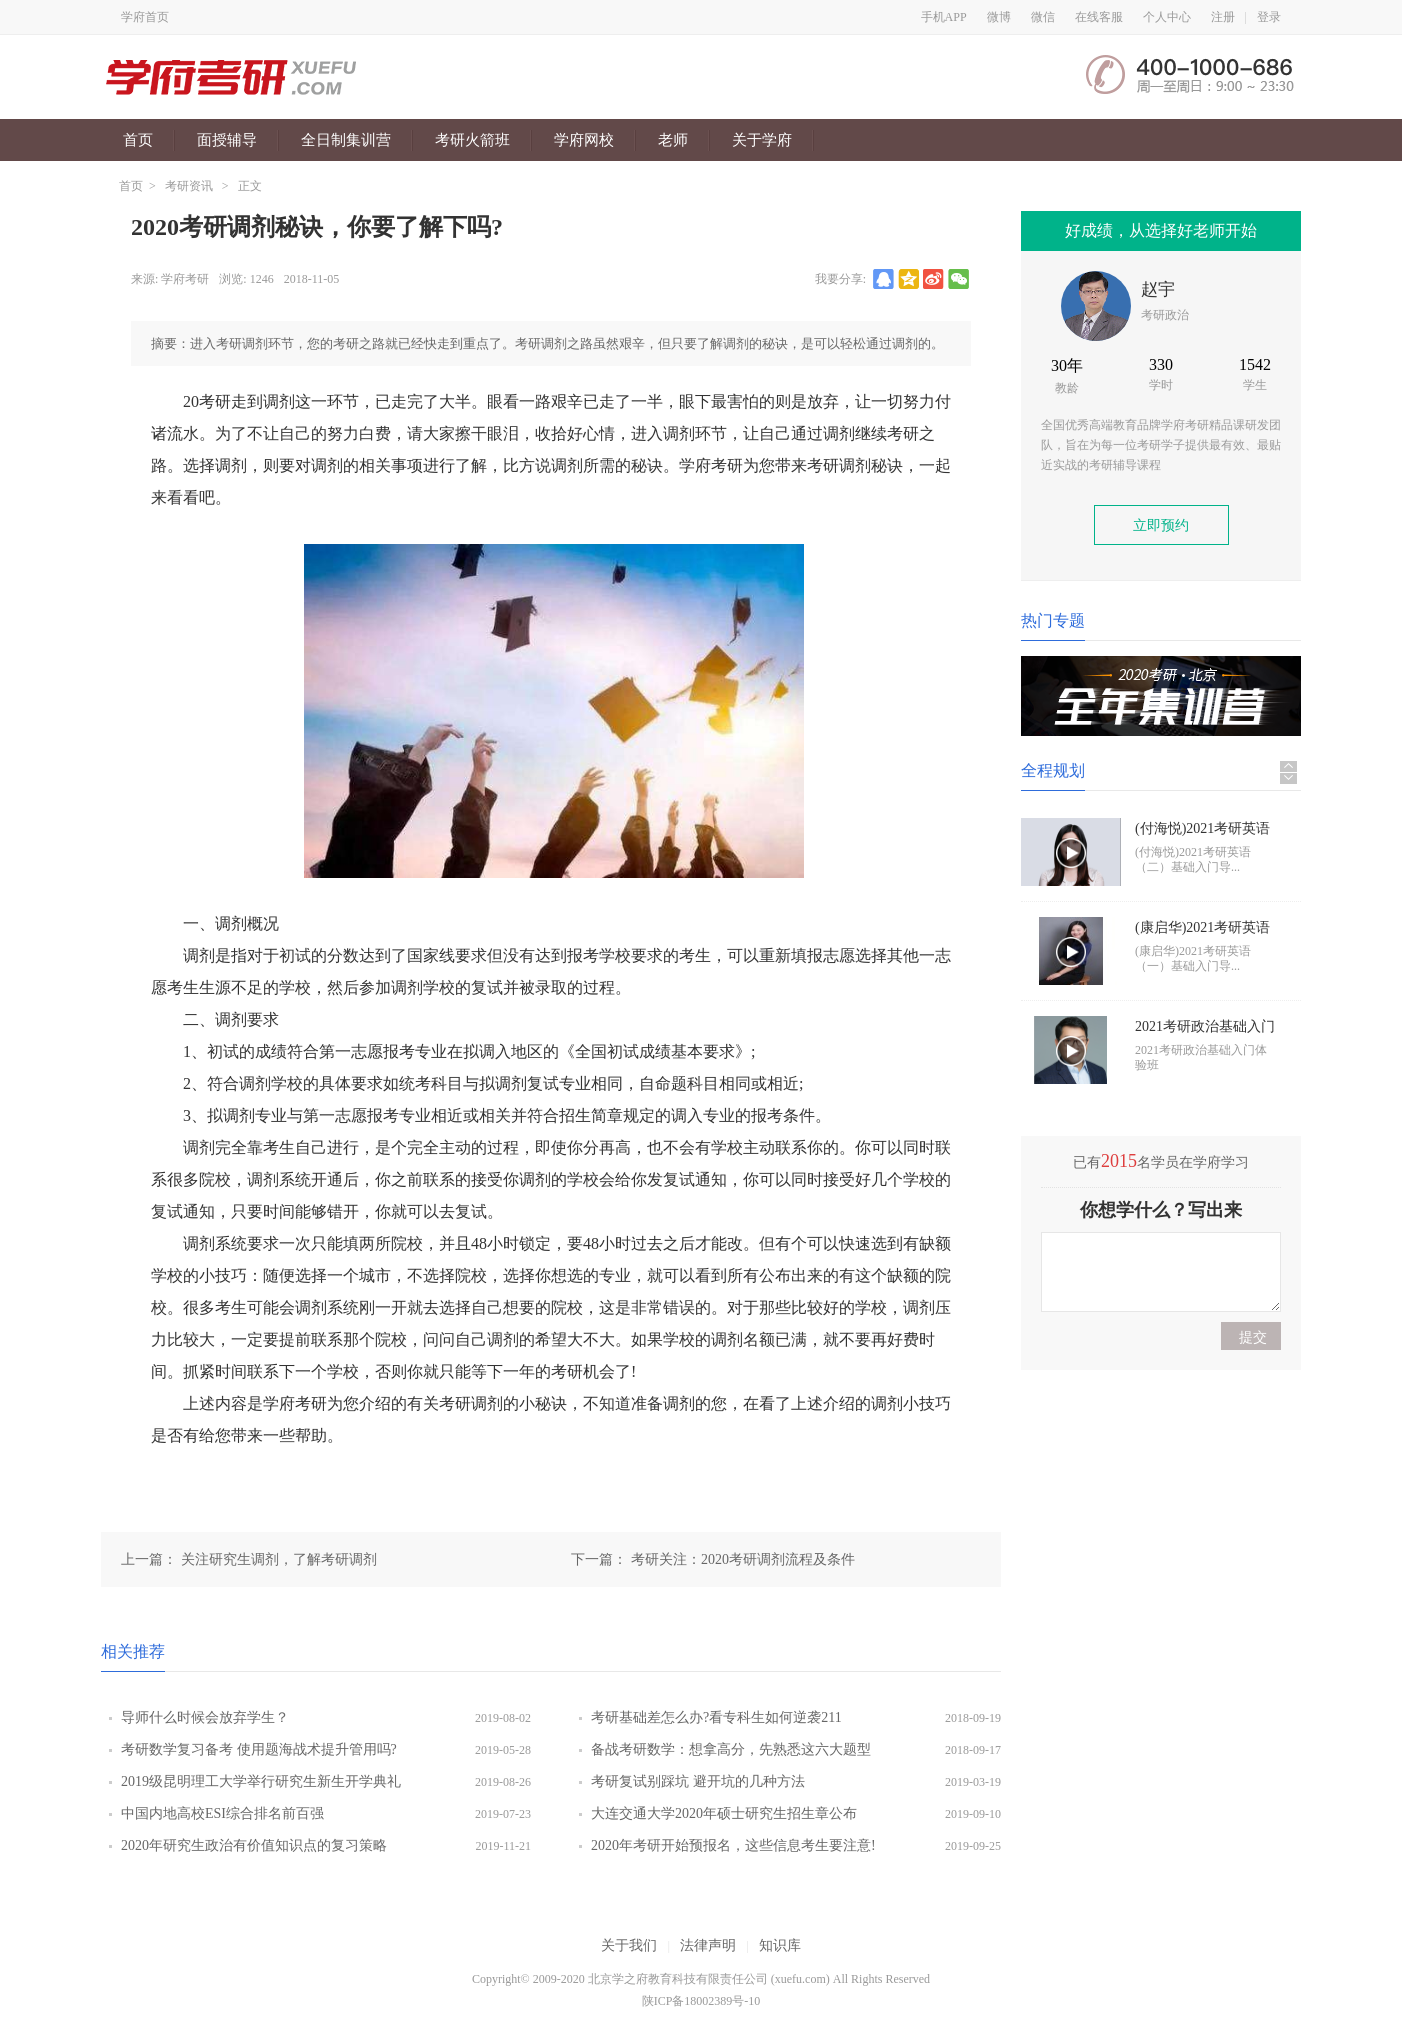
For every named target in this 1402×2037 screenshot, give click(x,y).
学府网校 (584, 140)
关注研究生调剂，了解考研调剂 (279, 1559)
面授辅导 (227, 140)
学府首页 (145, 17)
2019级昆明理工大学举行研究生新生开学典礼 (261, 1781)
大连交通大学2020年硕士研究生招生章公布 (724, 1813)
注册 (1223, 17)
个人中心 (1167, 17)
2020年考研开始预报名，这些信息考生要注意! (733, 1845)
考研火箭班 (472, 140)
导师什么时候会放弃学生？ (205, 1717)
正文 (250, 186)
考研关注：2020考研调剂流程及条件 (743, 1559)
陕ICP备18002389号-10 (701, 2001)
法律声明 (708, 1945)
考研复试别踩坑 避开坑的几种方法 (698, 1781)
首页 (138, 140)
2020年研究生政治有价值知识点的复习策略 (254, 1845)
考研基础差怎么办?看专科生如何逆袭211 (716, 1717)
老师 (673, 140)
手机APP (944, 17)
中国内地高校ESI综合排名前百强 (222, 1813)
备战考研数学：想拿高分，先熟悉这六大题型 (731, 1749)
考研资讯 (189, 186)
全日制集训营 (346, 140)
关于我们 (629, 1945)
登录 (1269, 17)
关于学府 (762, 140)
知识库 (780, 1945)
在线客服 (1099, 17)
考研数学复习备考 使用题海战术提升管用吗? (259, 1749)
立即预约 (1161, 525)
